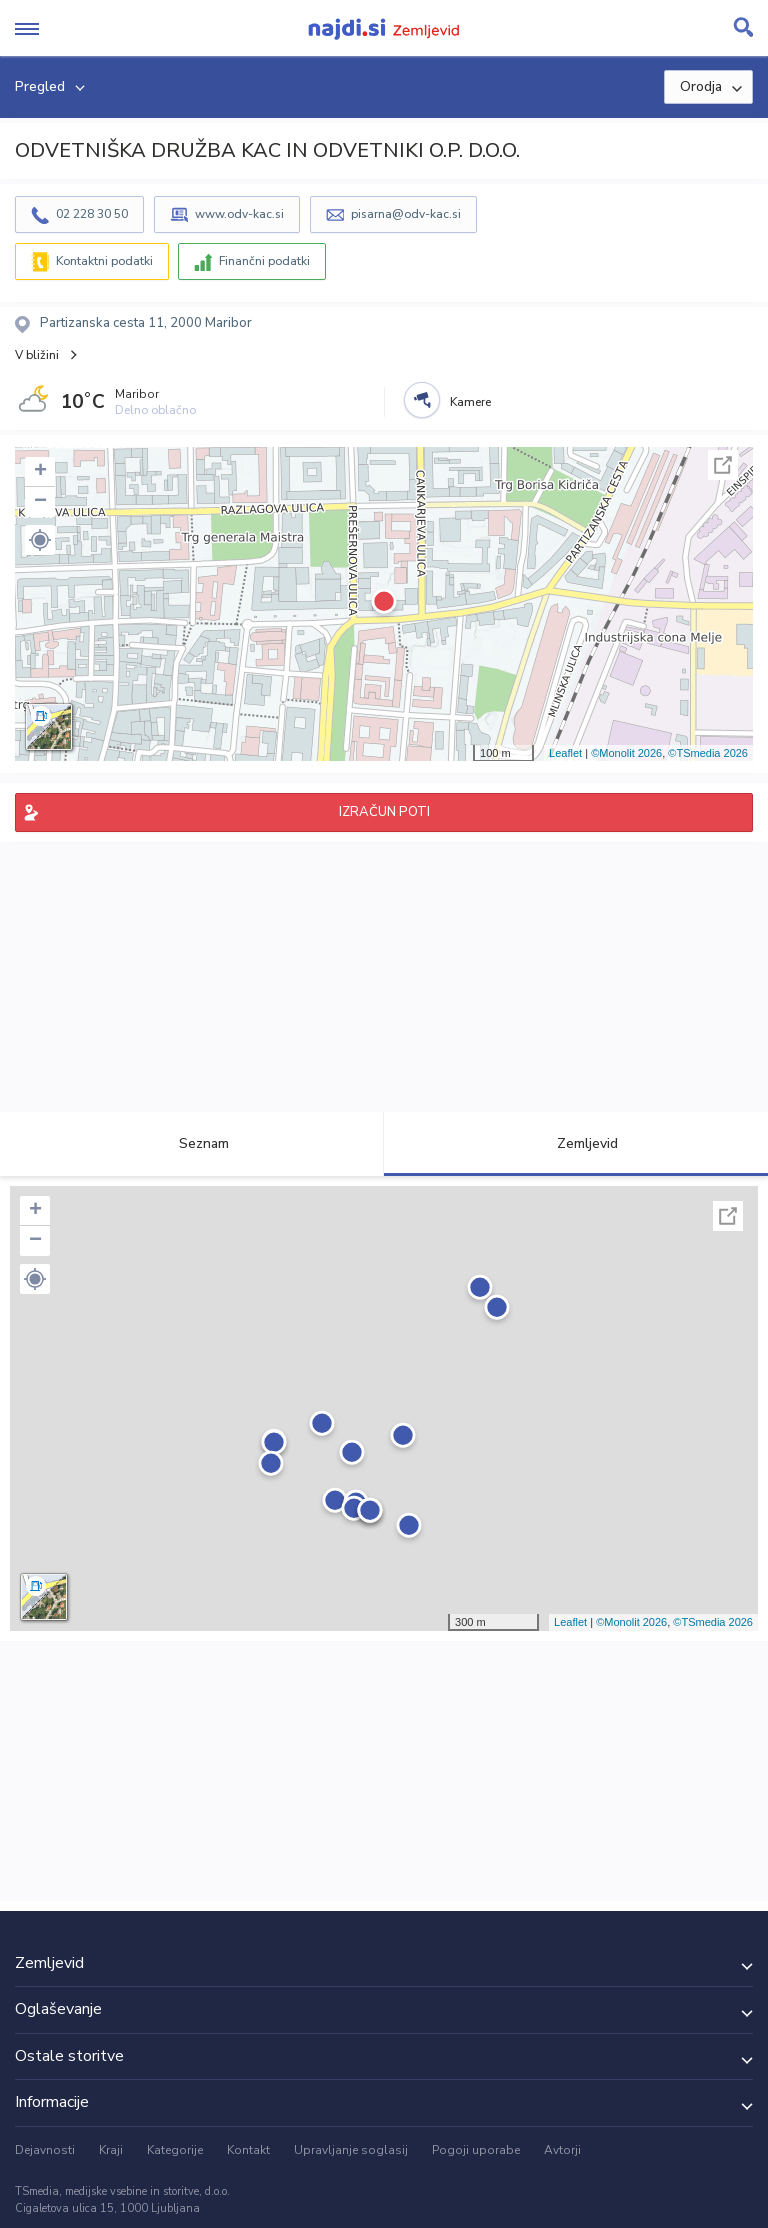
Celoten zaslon (723, 465)
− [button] (40, 502)
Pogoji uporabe (476, 2150)
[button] (40, 540)
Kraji (111, 2150)
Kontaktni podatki (104, 261)
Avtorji (562, 2150)
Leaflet (565, 753)
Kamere (470, 402)
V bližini (37, 355)
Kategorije (175, 2150)
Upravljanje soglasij (351, 2150)
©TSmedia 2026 (708, 753)
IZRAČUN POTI (384, 812)
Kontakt (248, 2150)
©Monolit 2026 (626, 753)
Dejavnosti (45, 2150)
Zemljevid (576, 1143)
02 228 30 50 (92, 214)
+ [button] (40, 472)
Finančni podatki (264, 261)
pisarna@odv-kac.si (406, 214)
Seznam (192, 1143)
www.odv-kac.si (239, 214)
